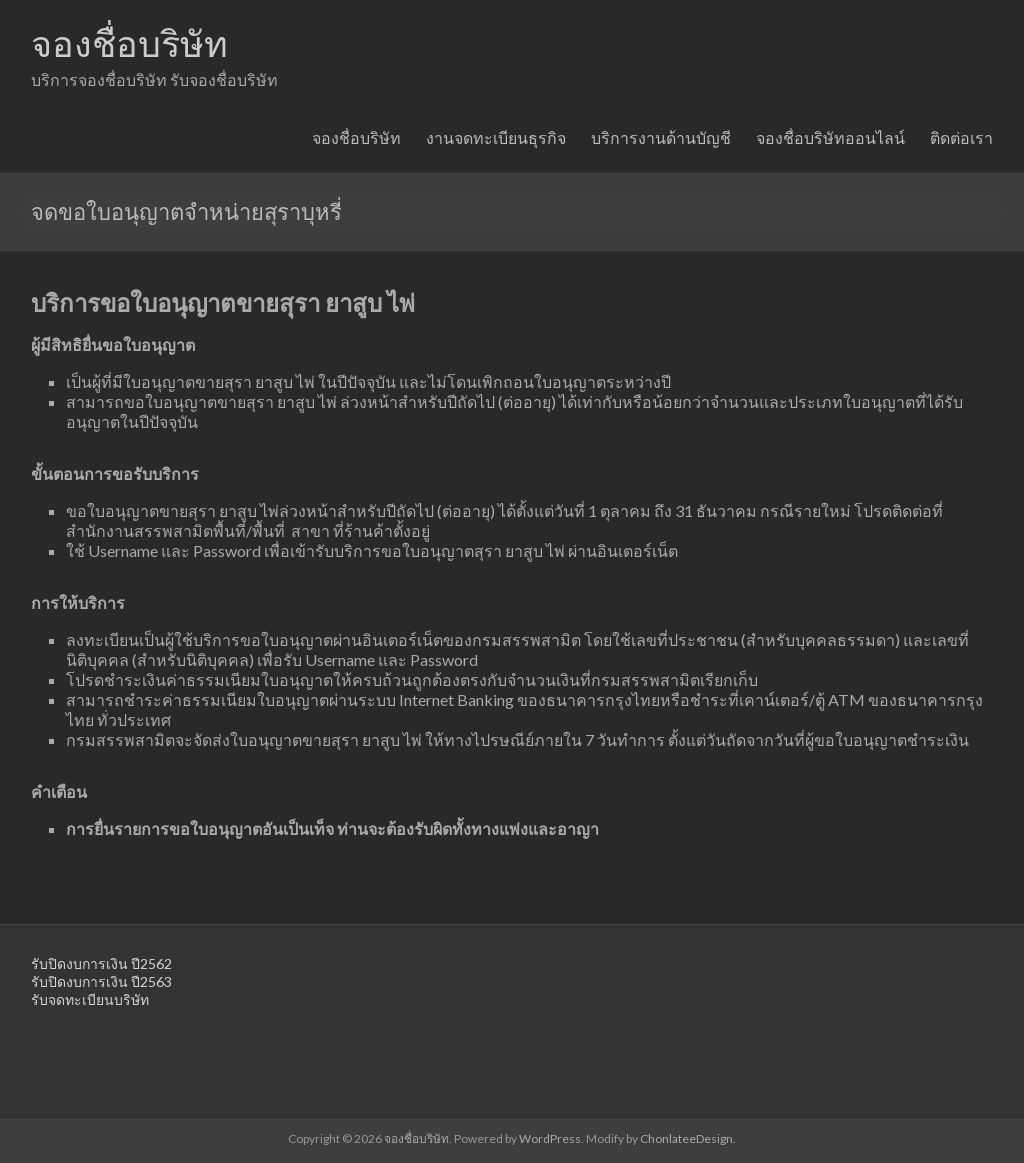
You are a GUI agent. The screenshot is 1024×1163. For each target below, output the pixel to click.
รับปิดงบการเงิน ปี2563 (101, 981)
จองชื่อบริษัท (129, 43)
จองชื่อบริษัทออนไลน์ (830, 137)
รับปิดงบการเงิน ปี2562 (101, 963)
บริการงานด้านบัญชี (661, 137)
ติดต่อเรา (961, 137)
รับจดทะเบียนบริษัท (90, 999)
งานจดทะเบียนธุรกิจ (496, 137)
